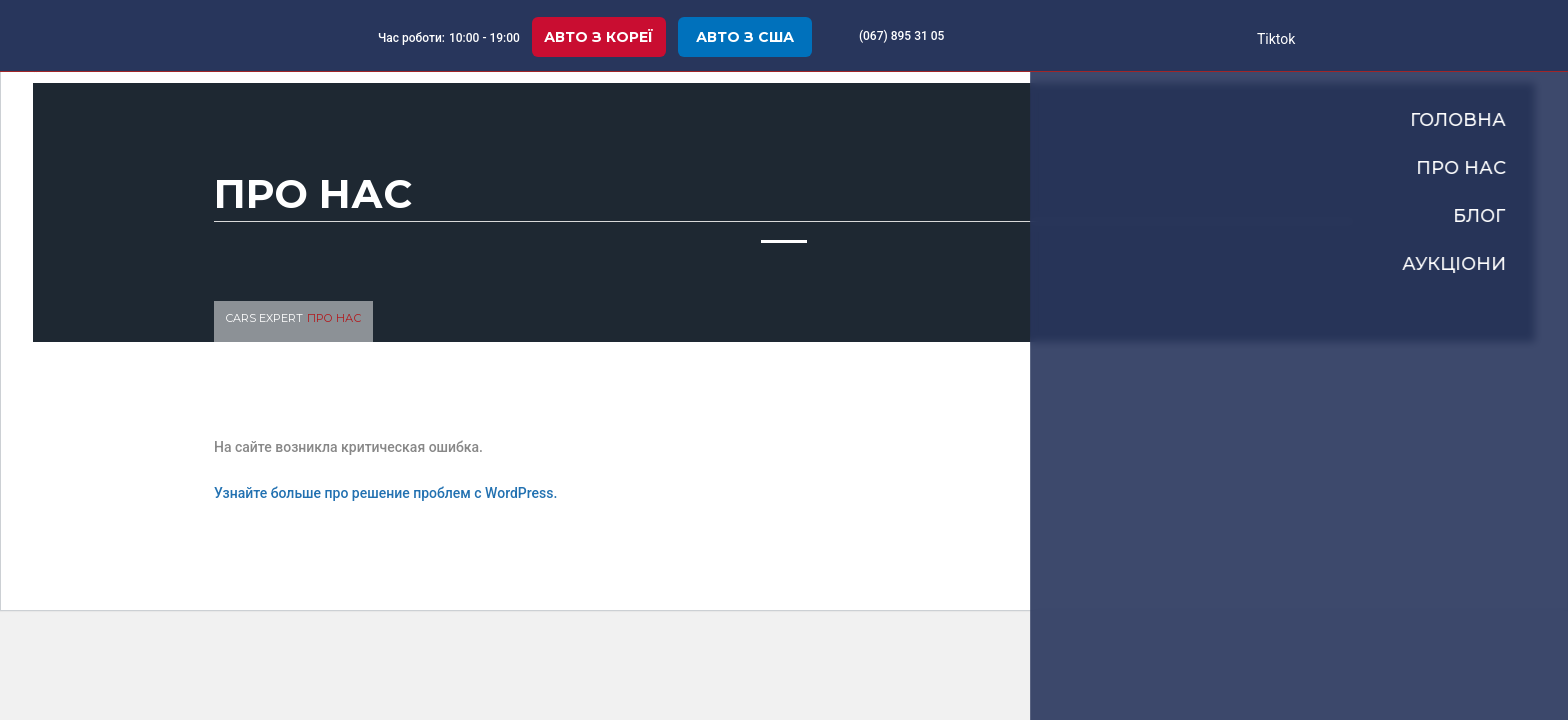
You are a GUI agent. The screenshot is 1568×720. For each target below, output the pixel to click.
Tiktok (1275, 39)
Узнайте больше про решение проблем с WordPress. (385, 493)
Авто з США (745, 37)
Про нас (334, 318)
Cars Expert (264, 318)
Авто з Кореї (598, 37)
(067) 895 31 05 (902, 36)
